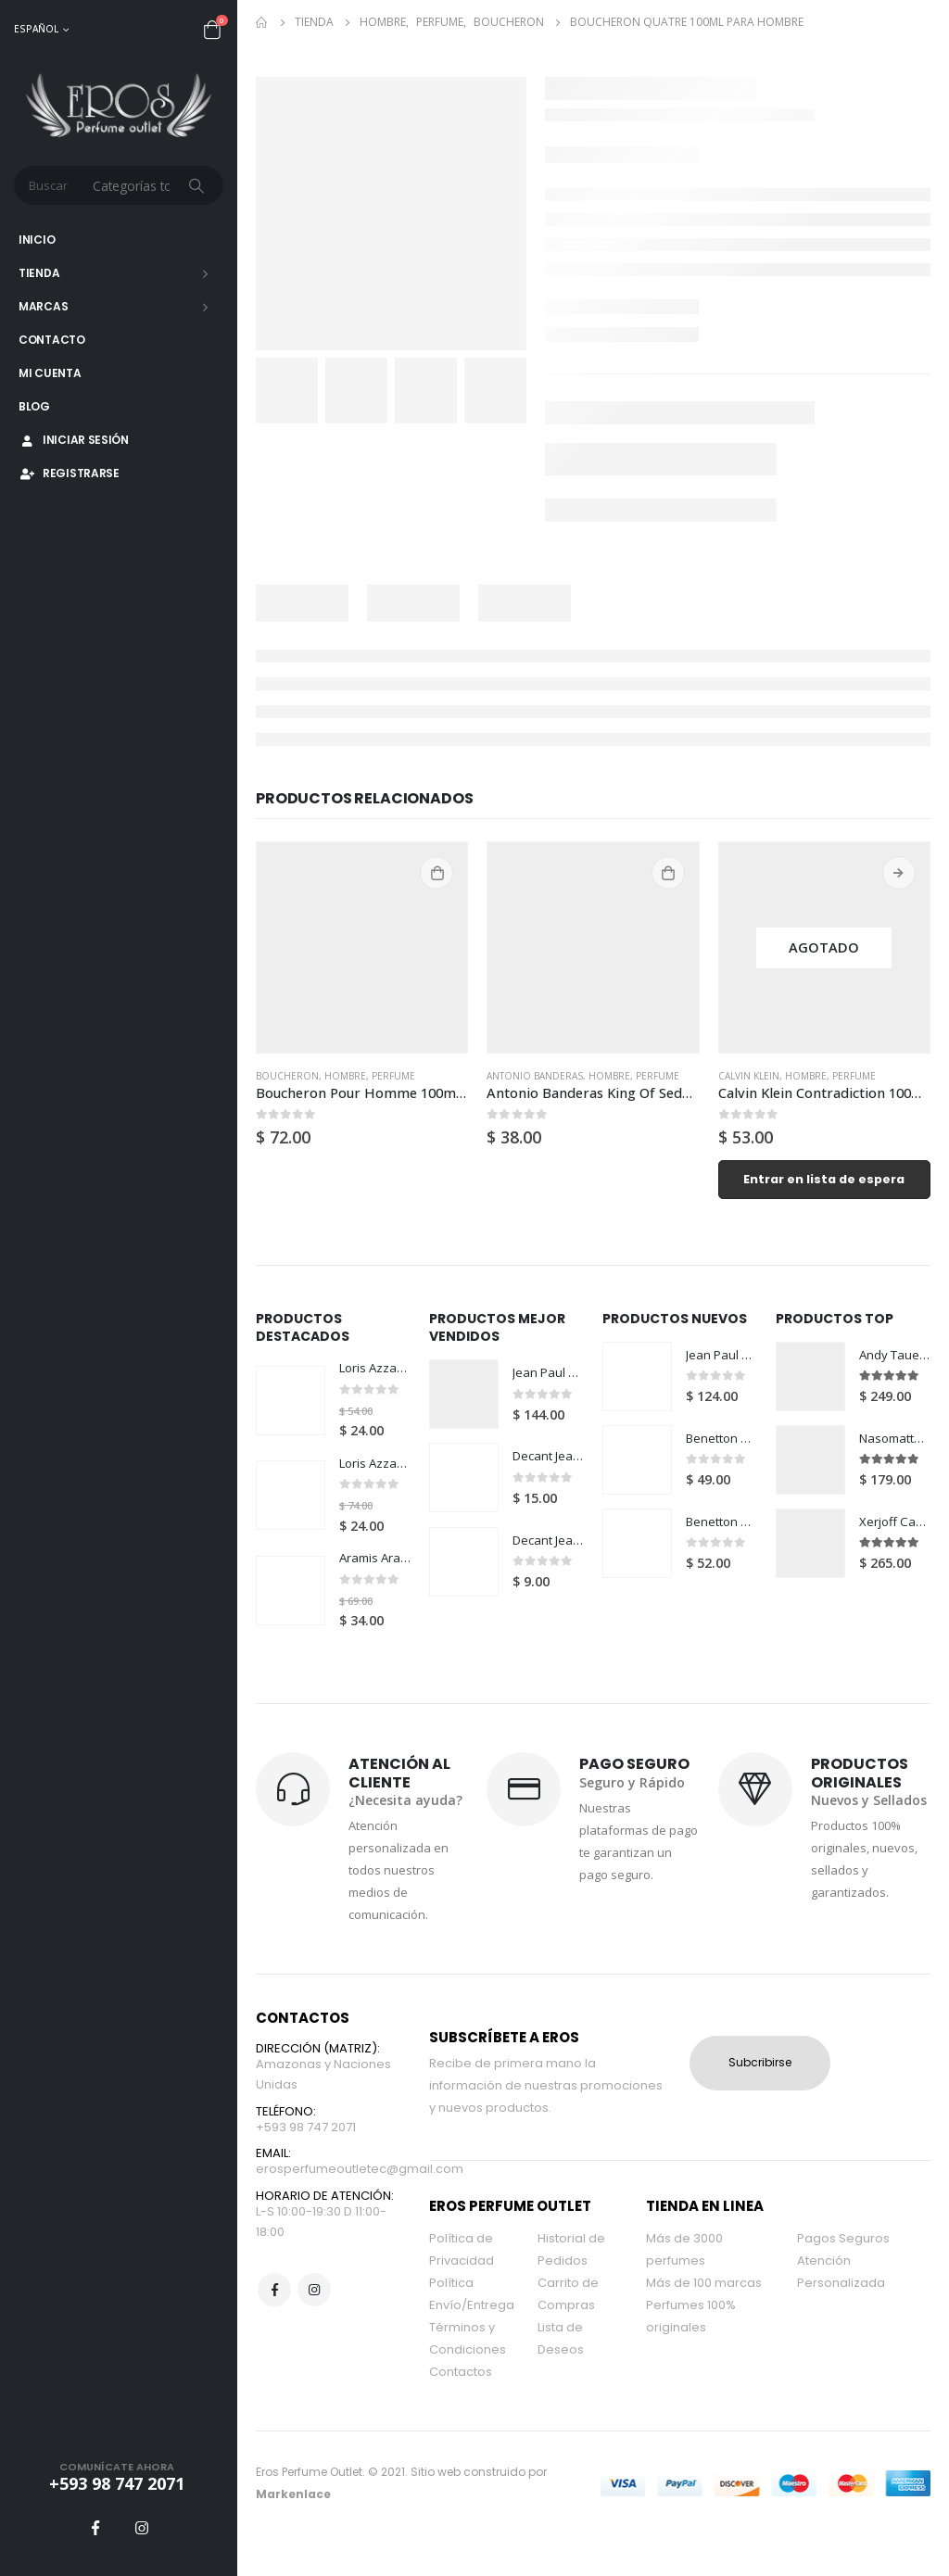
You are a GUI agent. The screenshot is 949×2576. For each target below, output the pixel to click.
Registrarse (69, 473)
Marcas (43, 306)
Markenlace (293, 2511)
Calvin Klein (748, 1075)
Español (36, 28)
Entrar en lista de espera (824, 1179)
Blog (34, 406)
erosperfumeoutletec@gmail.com (359, 2191)
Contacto (52, 339)
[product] (362, 947)
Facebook (274, 2314)
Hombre (345, 1075)
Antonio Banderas (535, 1075)
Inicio (37, 239)
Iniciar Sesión (74, 440)
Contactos (460, 2388)
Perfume (393, 1075)
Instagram (314, 2314)
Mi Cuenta (50, 373)
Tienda (39, 273)
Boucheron (287, 1075)
